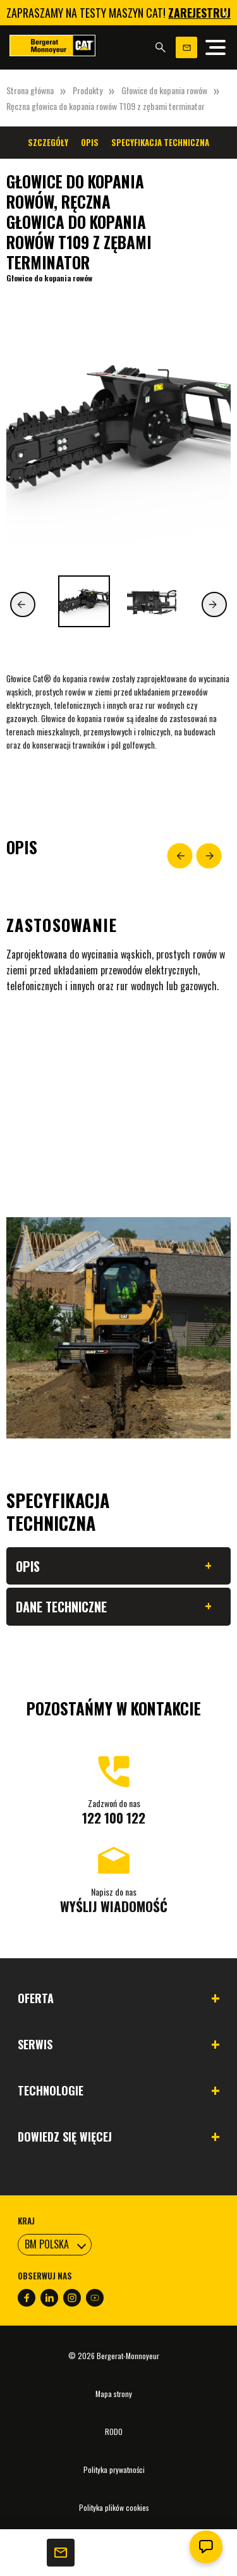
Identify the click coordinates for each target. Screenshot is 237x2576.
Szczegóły (48, 142)
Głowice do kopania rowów (164, 90)
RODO (114, 2431)
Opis (90, 142)
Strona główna (30, 90)
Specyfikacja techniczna (160, 142)
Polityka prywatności (114, 2469)
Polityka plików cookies (114, 2507)
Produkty (87, 90)
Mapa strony (113, 2393)
